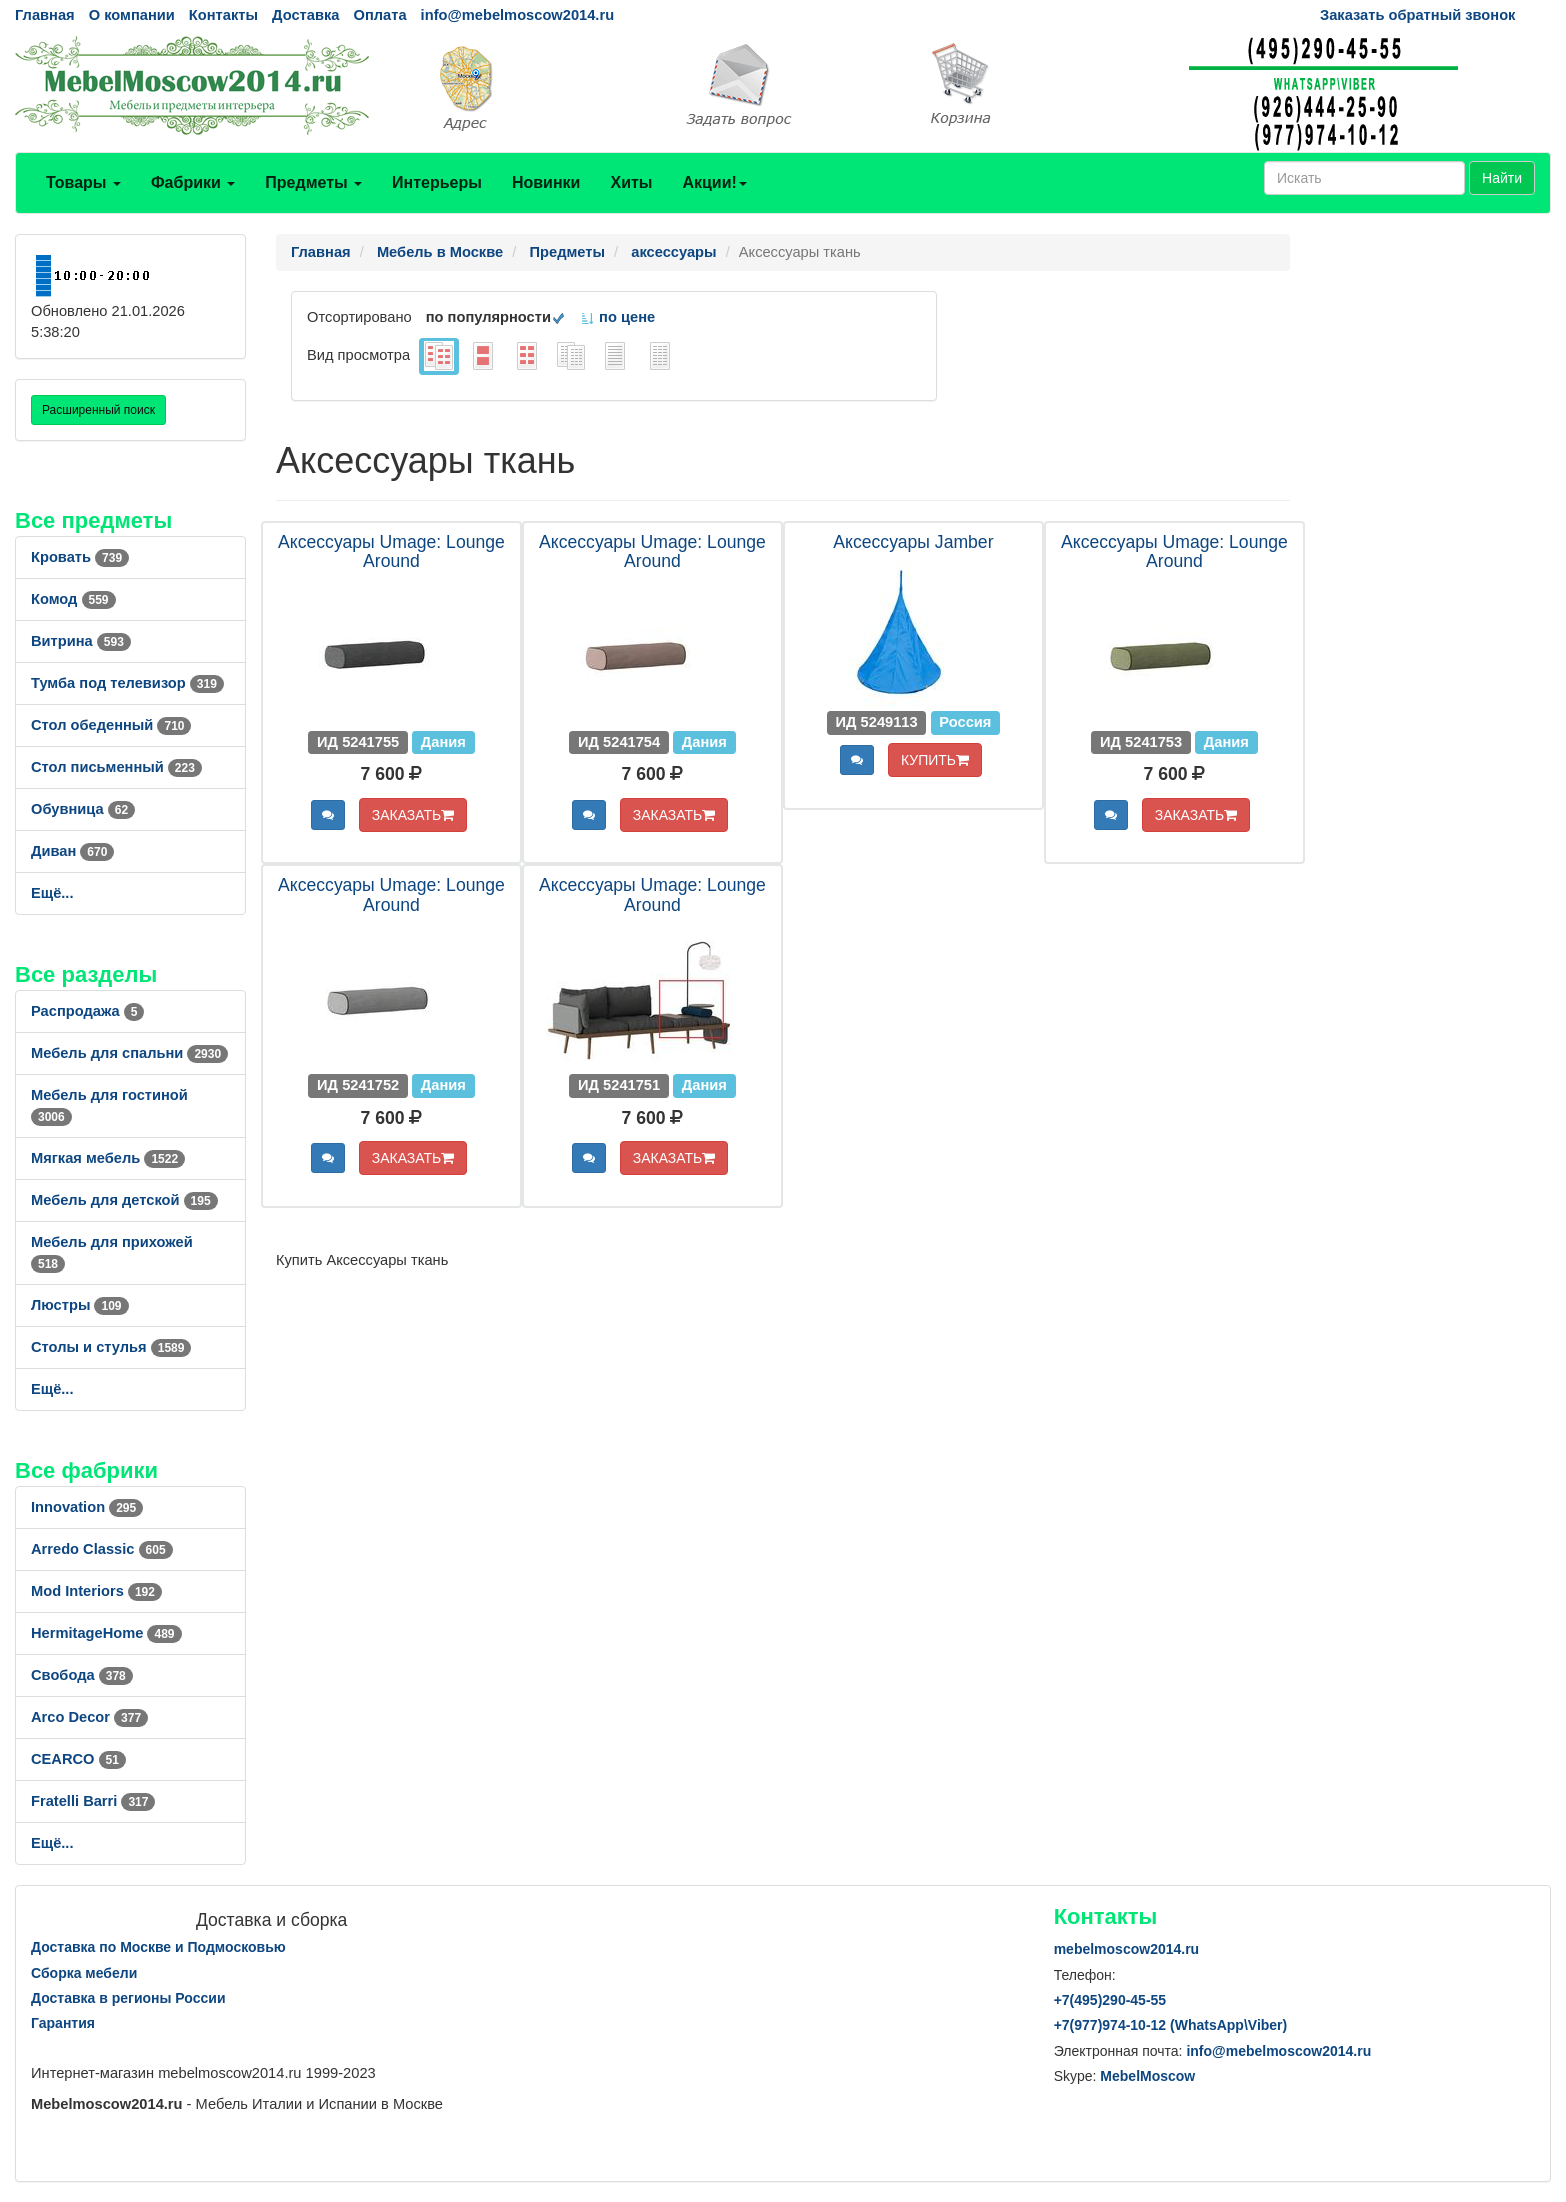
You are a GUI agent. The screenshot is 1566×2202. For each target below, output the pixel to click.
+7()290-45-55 (1110, 2000)
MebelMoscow (1147, 2076)
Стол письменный (116, 767)
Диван (72, 851)
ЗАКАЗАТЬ (413, 815)
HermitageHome (106, 1633)
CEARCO (78, 1759)
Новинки (546, 182)
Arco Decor (89, 1717)
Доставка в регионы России (128, 1998)
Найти (1502, 178)
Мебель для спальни (129, 1053)
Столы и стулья (111, 1347)
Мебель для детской (124, 1200)
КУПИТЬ (935, 760)
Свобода (82, 1675)
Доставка (305, 15)
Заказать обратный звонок (1417, 15)
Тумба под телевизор (127, 683)
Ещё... (52, 893)
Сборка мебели (84, 1973)
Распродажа (87, 1011)
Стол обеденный (111, 725)
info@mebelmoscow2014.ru (517, 15)
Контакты (223, 15)
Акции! (714, 182)
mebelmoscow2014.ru (1127, 1949)
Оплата (379, 15)
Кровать (80, 557)
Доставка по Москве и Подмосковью (158, 1947)
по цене (617, 317)
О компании (132, 15)
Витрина (81, 641)
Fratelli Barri (93, 1801)
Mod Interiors (96, 1591)
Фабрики (193, 182)
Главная (45, 15)
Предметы (313, 182)
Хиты (631, 182)
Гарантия (63, 2023)
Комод (73, 599)
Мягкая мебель (108, 1158)
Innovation (87, 1507)
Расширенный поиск (98, 410)
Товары (83, 182)
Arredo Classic (102, 1549)
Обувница (83, 809)
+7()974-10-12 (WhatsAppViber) (1171, 2025)
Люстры (80, 1305)
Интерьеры (437, 182)
